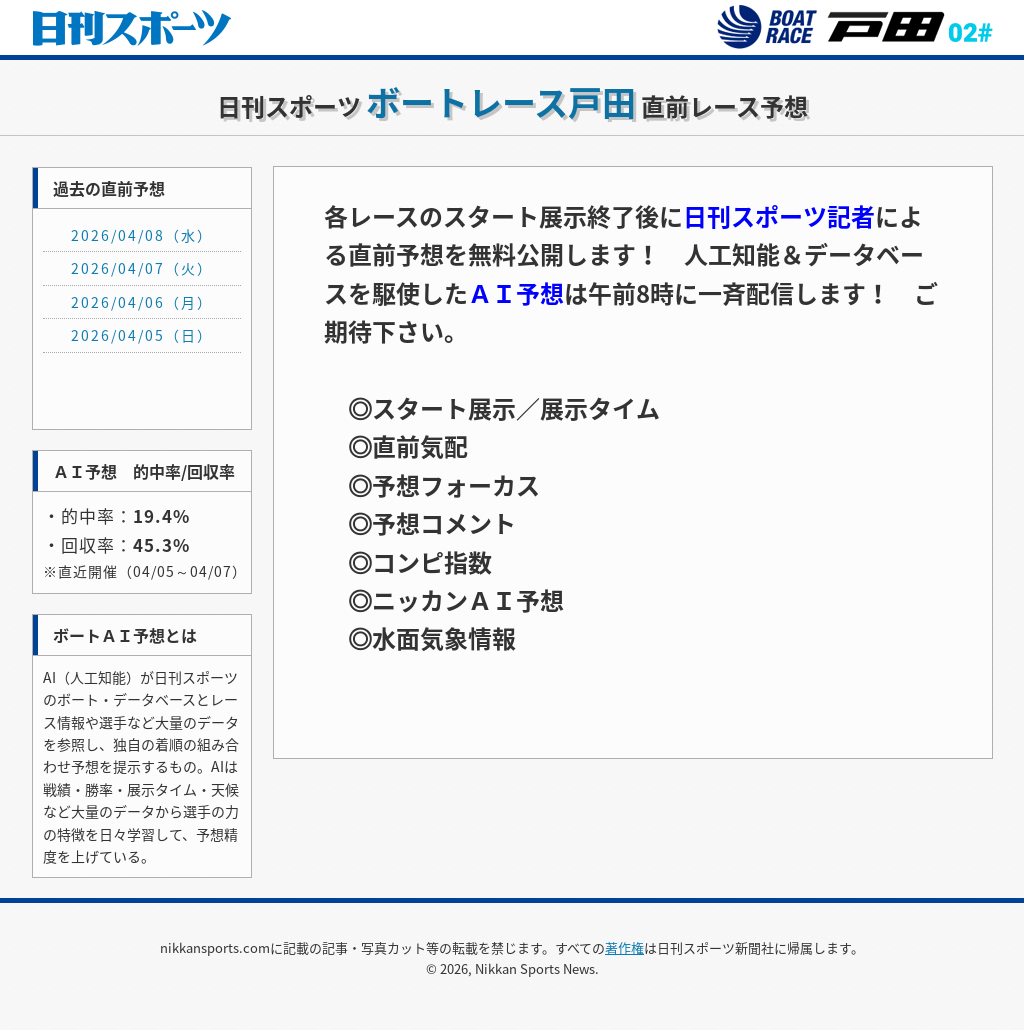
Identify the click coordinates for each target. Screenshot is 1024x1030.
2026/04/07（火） (142, 268)
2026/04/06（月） (142, 302)
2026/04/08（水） (142, 235)
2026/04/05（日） (142, 335)
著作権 (624, 947)
